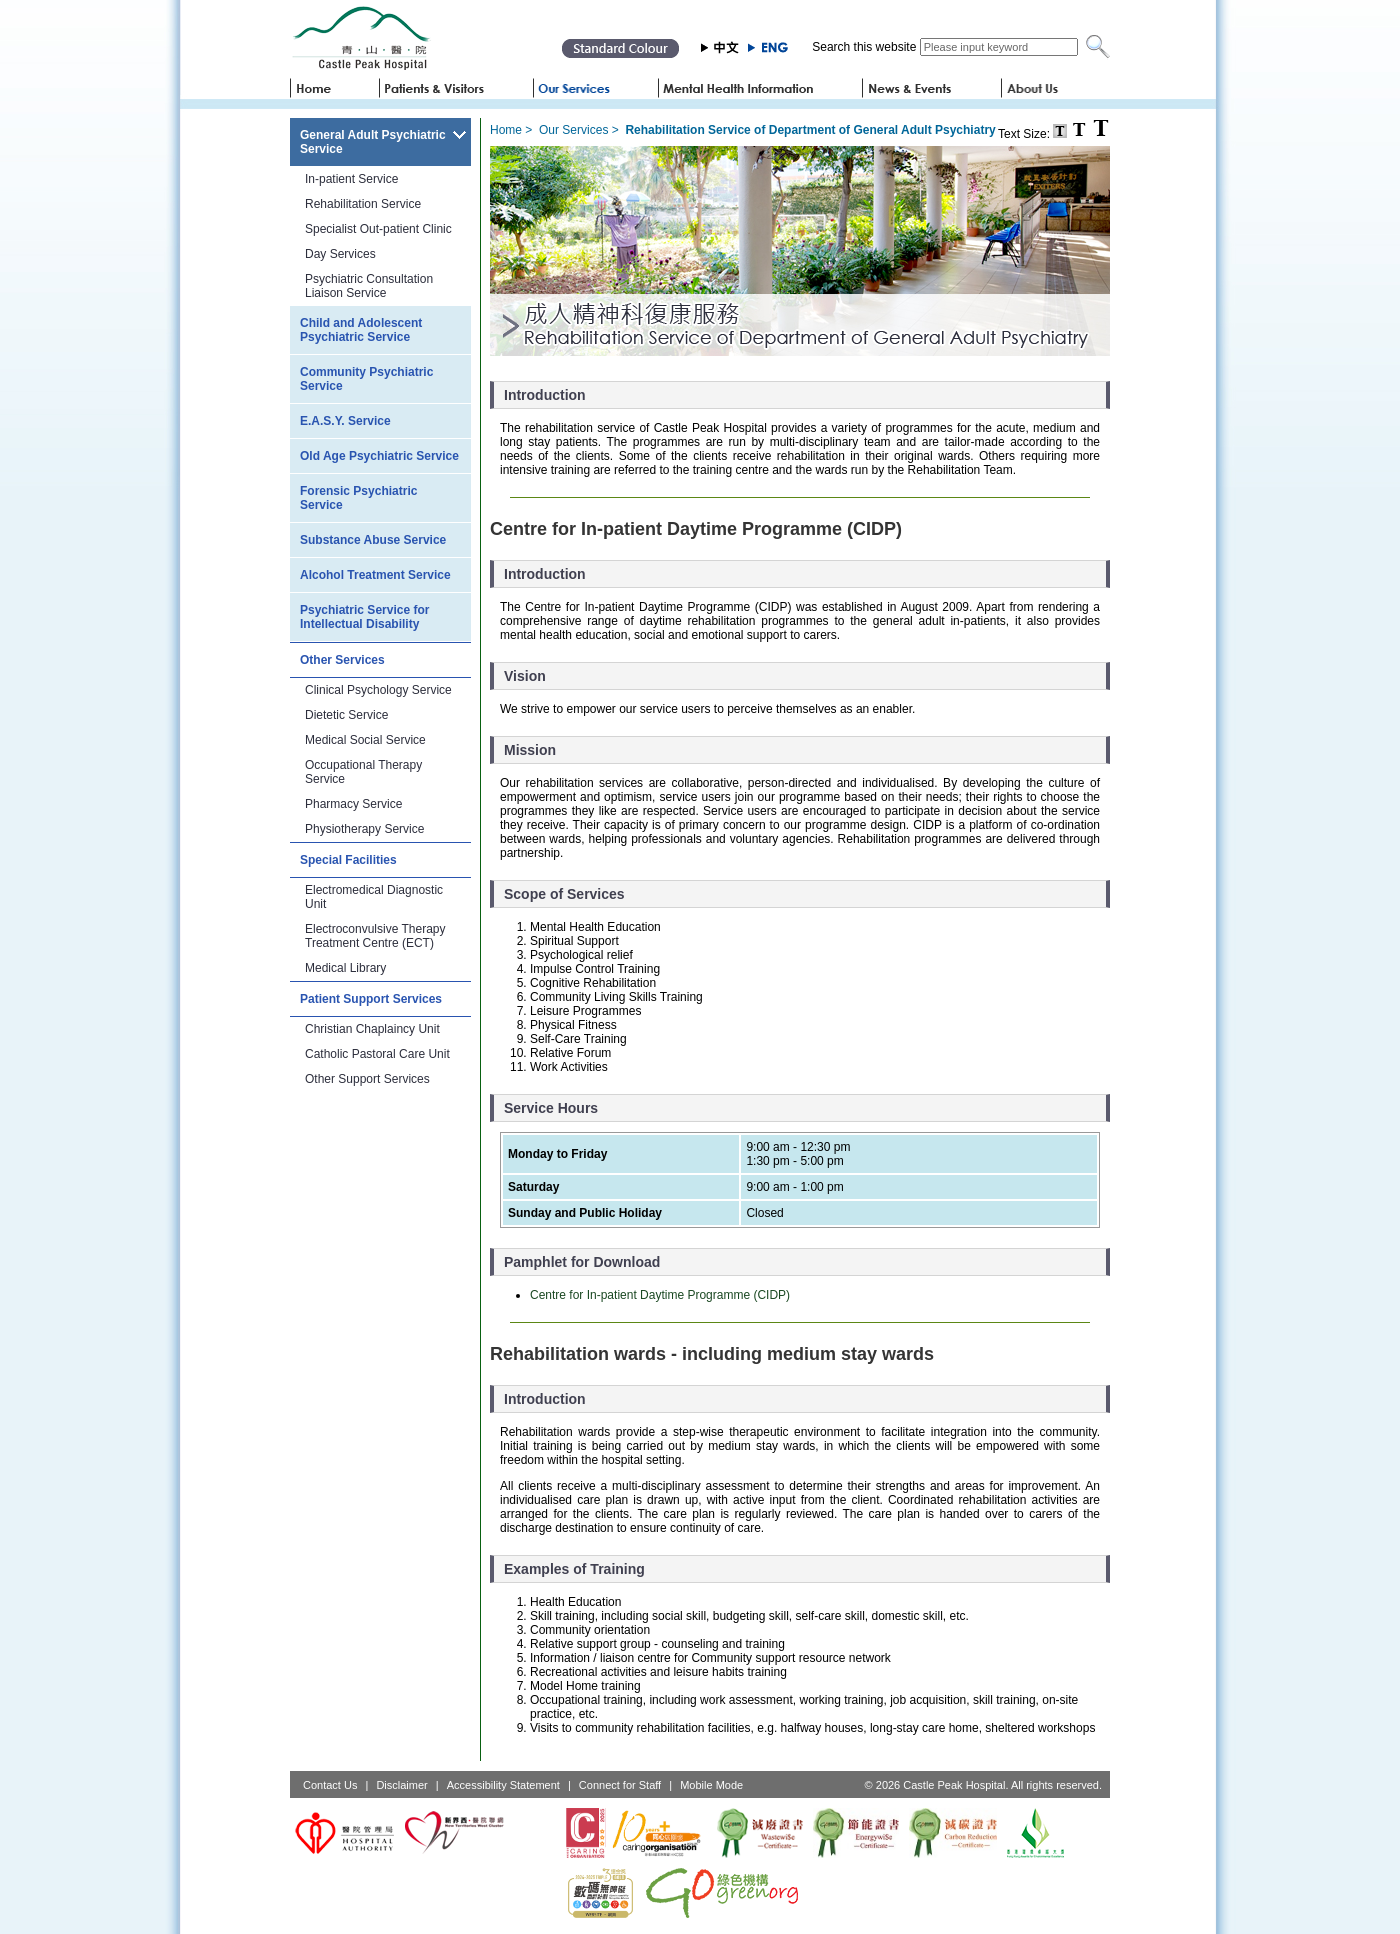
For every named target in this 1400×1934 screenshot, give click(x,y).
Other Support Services (367, 1079)
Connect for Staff (620, 1785)
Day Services (340, 254)
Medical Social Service (365, 740)
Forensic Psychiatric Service (358, 498)
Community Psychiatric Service (366, 379)
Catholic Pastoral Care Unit (377, 1054)
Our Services (573, 130)
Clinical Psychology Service (378, 690)
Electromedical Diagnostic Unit (374, 897)
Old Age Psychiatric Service (379, 456)
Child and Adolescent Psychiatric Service (361, 330)
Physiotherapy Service (364, 829)
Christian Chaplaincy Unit (372, 1029)
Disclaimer (401, 1785)
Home (506, 130)
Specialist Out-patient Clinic (378, 229)
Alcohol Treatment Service (375, 575)
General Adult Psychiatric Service (373, 142)
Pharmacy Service (353, 804)
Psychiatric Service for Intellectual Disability (364, 617)
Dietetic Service (346, 715)
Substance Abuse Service (373, 540)
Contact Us (330, 1785)
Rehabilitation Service (363, 204)
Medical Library (345, 968)
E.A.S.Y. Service (345, 421)
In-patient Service (351, 179)
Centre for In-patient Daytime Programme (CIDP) (660, 1295)
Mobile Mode (711, 1785)
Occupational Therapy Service (363, 772)
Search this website (864, 47)
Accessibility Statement (503, 1785)
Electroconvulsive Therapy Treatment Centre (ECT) (375, 936)
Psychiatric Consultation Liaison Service (369, 286)
